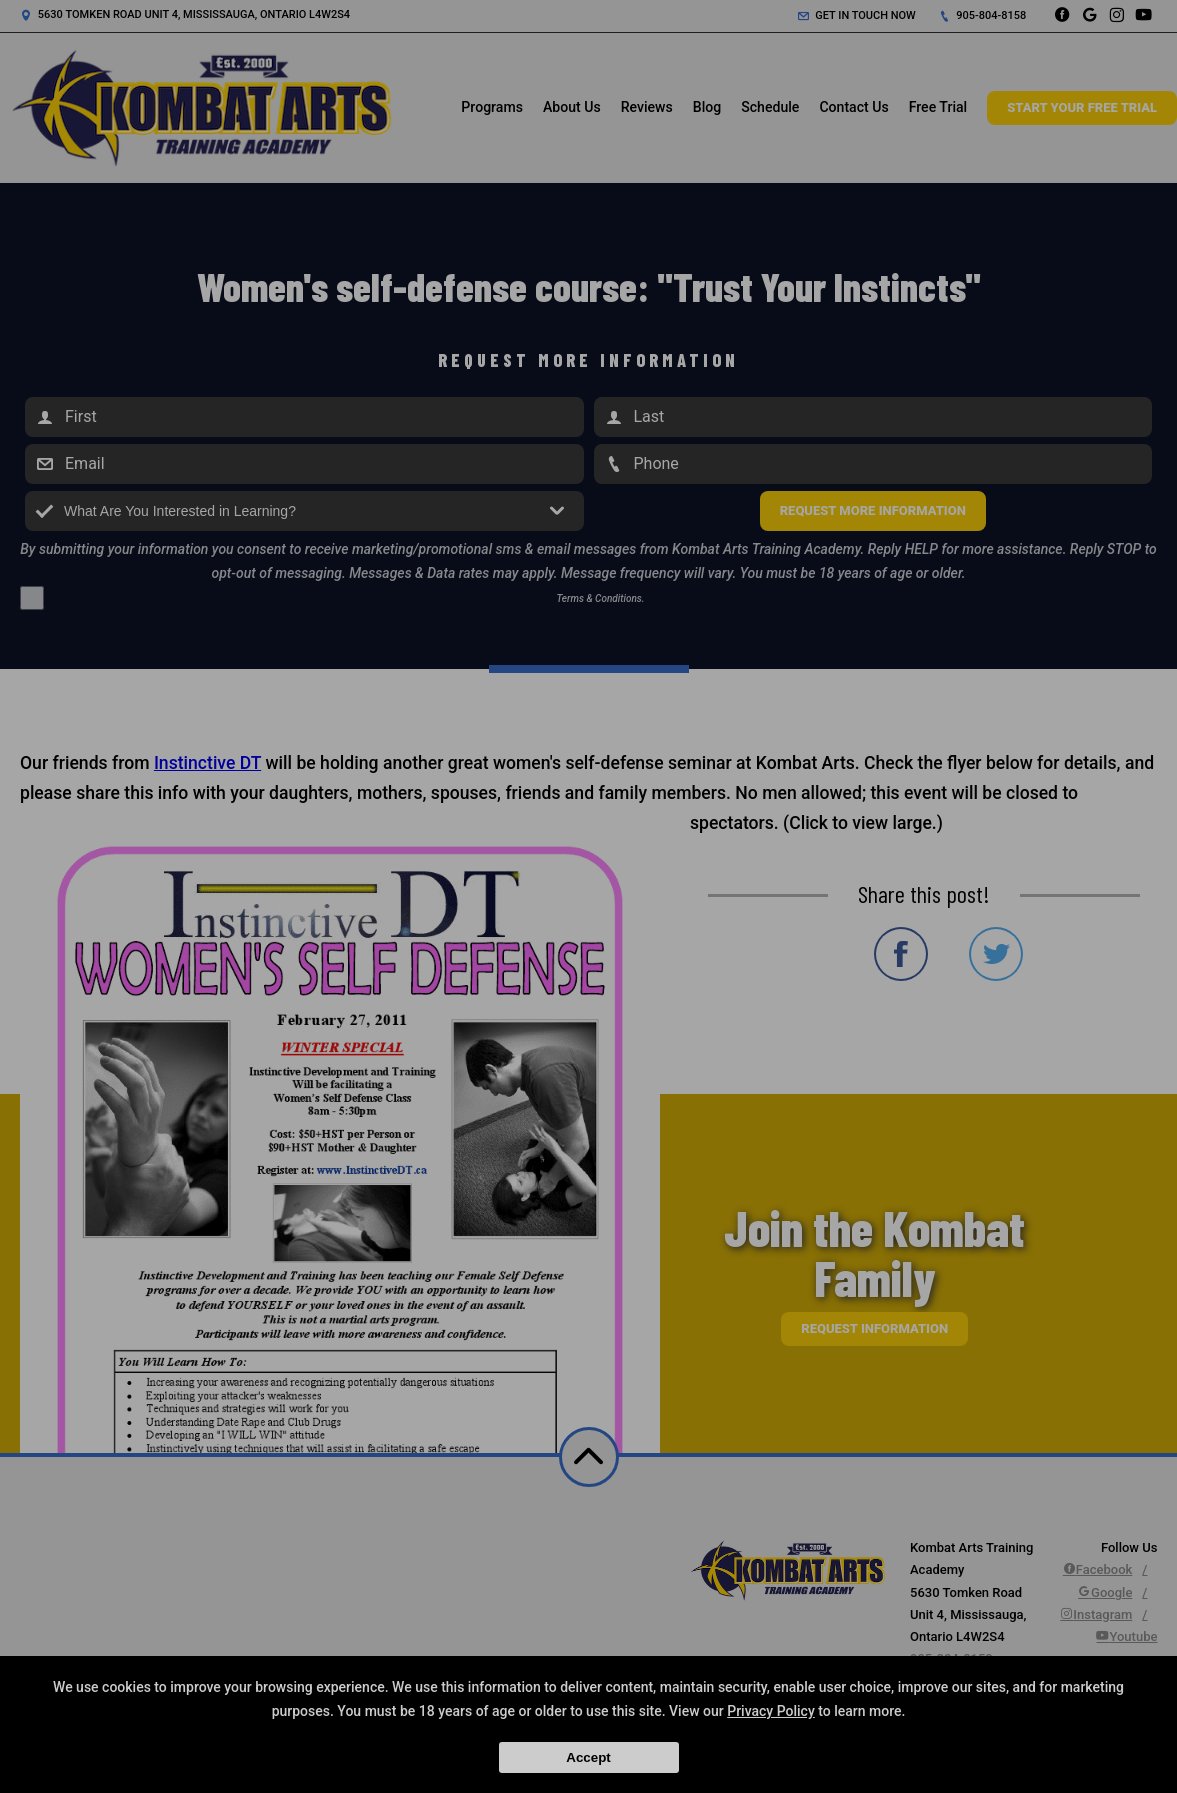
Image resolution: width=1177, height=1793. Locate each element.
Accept (588, 1757)
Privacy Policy (771, 1711)
